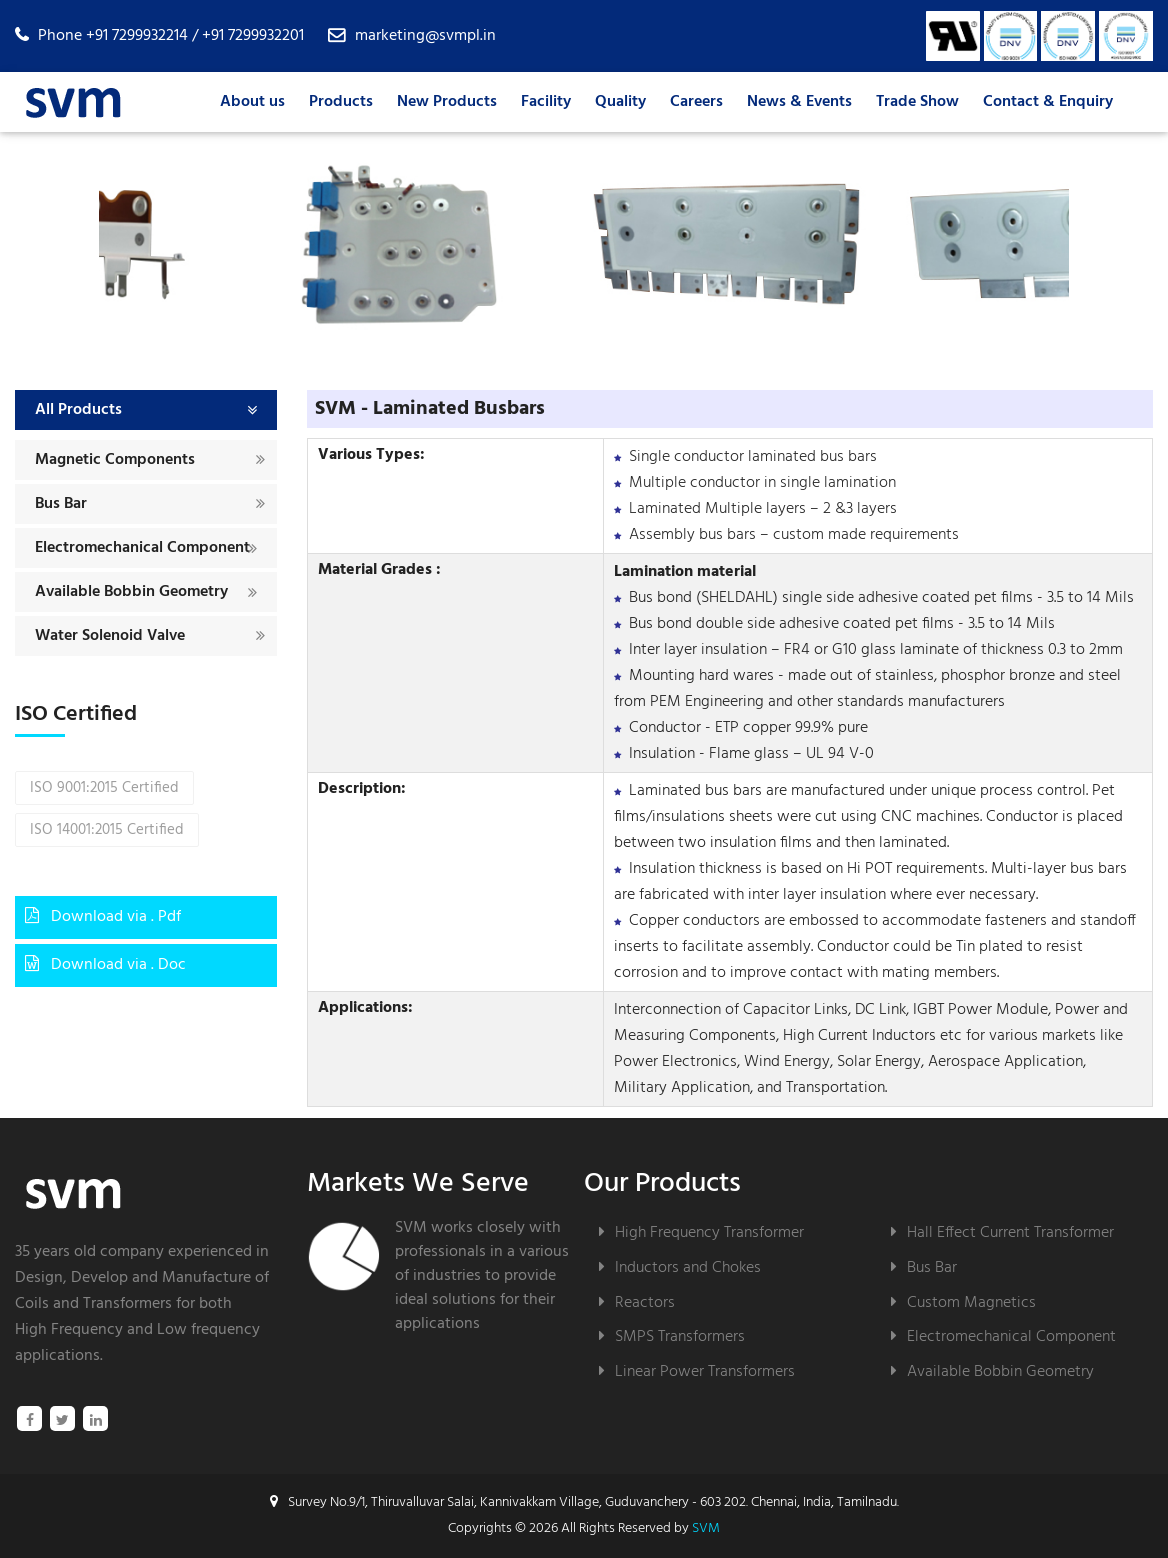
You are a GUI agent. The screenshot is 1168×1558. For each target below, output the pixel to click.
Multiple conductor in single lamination (762, 483)
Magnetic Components (115, 460)
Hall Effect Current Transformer (1010, 1232)
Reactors (645, 1302)
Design (39, 1278)
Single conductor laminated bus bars (753, 457)
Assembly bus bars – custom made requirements (794, 535)
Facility (546, 102)
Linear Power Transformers (705, 1371)
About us (252, 102)
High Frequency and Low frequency (137, 1330)
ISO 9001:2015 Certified (104, 795)
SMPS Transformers (680, 1336)
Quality (620, 102)
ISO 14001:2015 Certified (107, 837)
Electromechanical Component (142, 548)
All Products (78, 410)
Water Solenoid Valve (110, 636)
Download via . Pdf (103, 917)
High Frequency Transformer (709, 1232)
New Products (447, 102)
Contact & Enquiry (1048, 102)
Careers (696, 102)
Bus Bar (61, 504)
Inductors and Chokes (688, 1267)
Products (341, 102)
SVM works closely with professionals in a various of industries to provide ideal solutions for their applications (482, 1276)
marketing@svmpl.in (425, 36)
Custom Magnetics (971, 1302)
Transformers (127, 1304)
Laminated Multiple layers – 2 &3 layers (763, 509)
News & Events (799, 102)
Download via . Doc (105, 965)
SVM (706, 1528)
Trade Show (917, 102)
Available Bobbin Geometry (131, 592)
